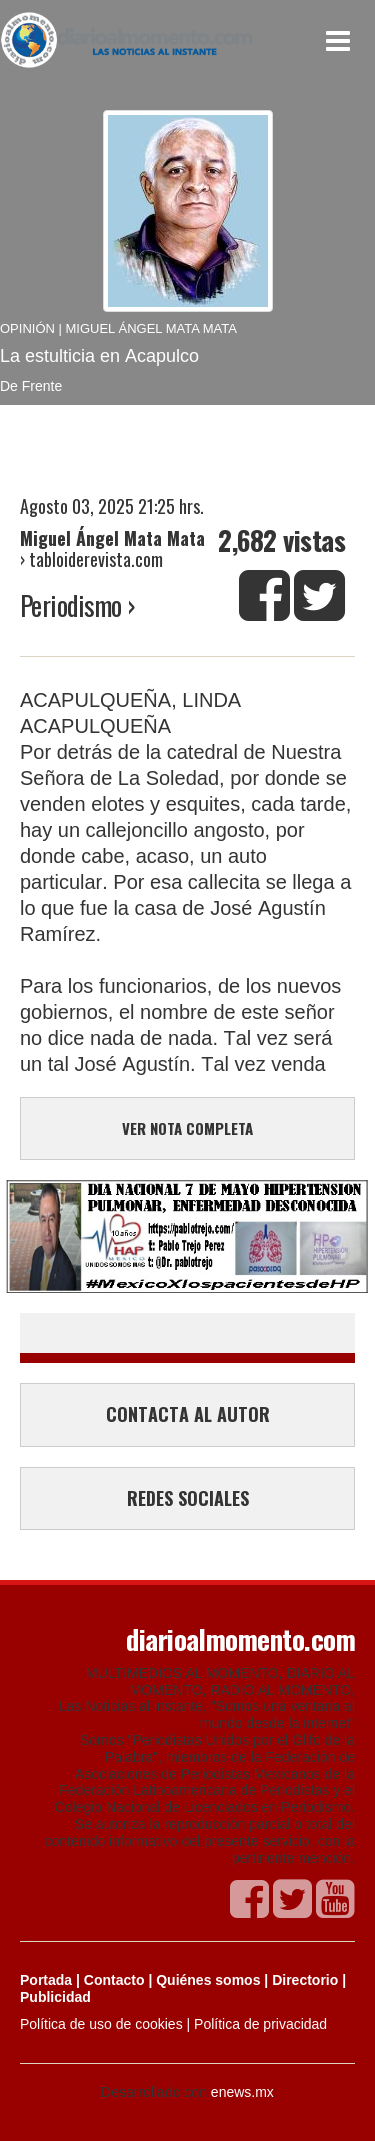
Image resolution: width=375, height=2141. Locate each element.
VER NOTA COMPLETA (187, 1128)
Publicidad (55, 1997)
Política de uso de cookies (101, 2024)
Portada (46, 1980)
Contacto (114, 1980)
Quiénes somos (208, 1980)
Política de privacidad (260, 2024)
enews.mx (242, 2092)
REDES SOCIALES (188, 1498)
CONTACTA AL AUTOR (188, 1414)
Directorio (305, 1980)
